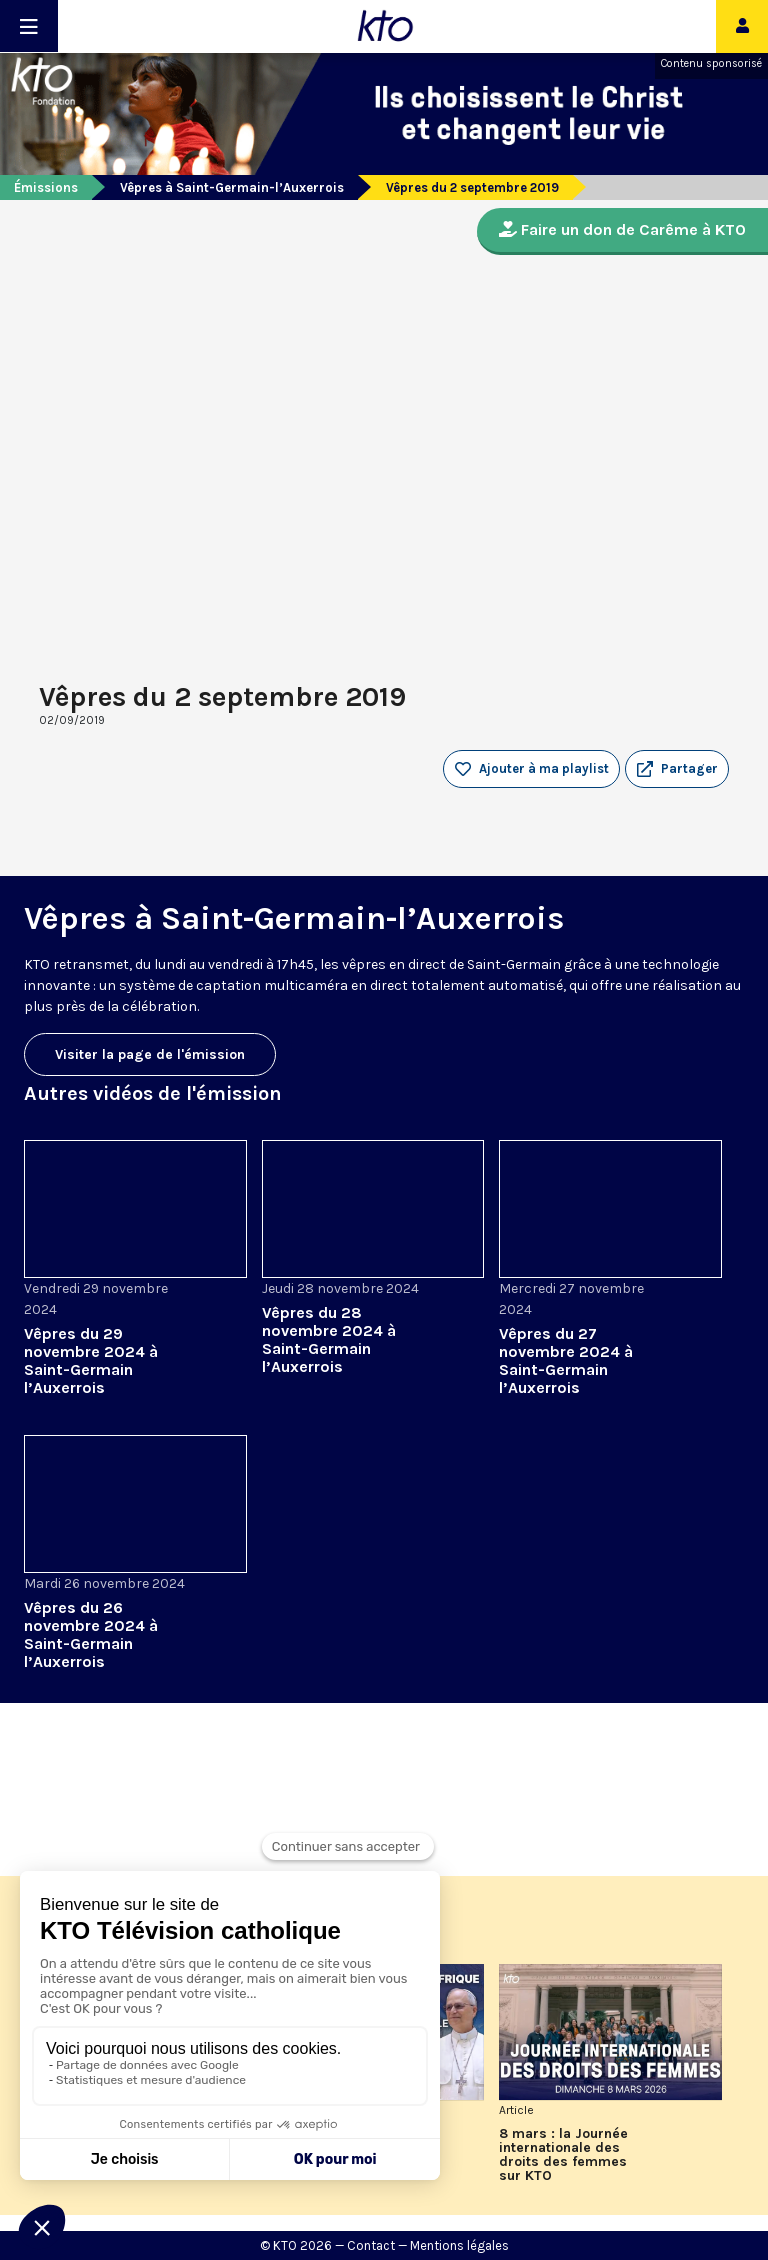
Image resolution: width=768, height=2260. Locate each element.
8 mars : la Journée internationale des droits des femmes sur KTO (563, 2155)
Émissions (46, 187)
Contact (371, 2245)
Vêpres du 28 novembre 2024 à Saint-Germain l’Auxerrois (329, 1339)
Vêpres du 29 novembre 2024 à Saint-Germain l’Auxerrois (91, 1360)
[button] (677, 769)
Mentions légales (459, 2245)
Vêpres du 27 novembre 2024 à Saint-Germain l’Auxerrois (566, 1360)
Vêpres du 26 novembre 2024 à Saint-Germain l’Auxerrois (91, 1634)
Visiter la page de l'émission (150, 1054)
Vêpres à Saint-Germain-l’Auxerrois (232, 187)
